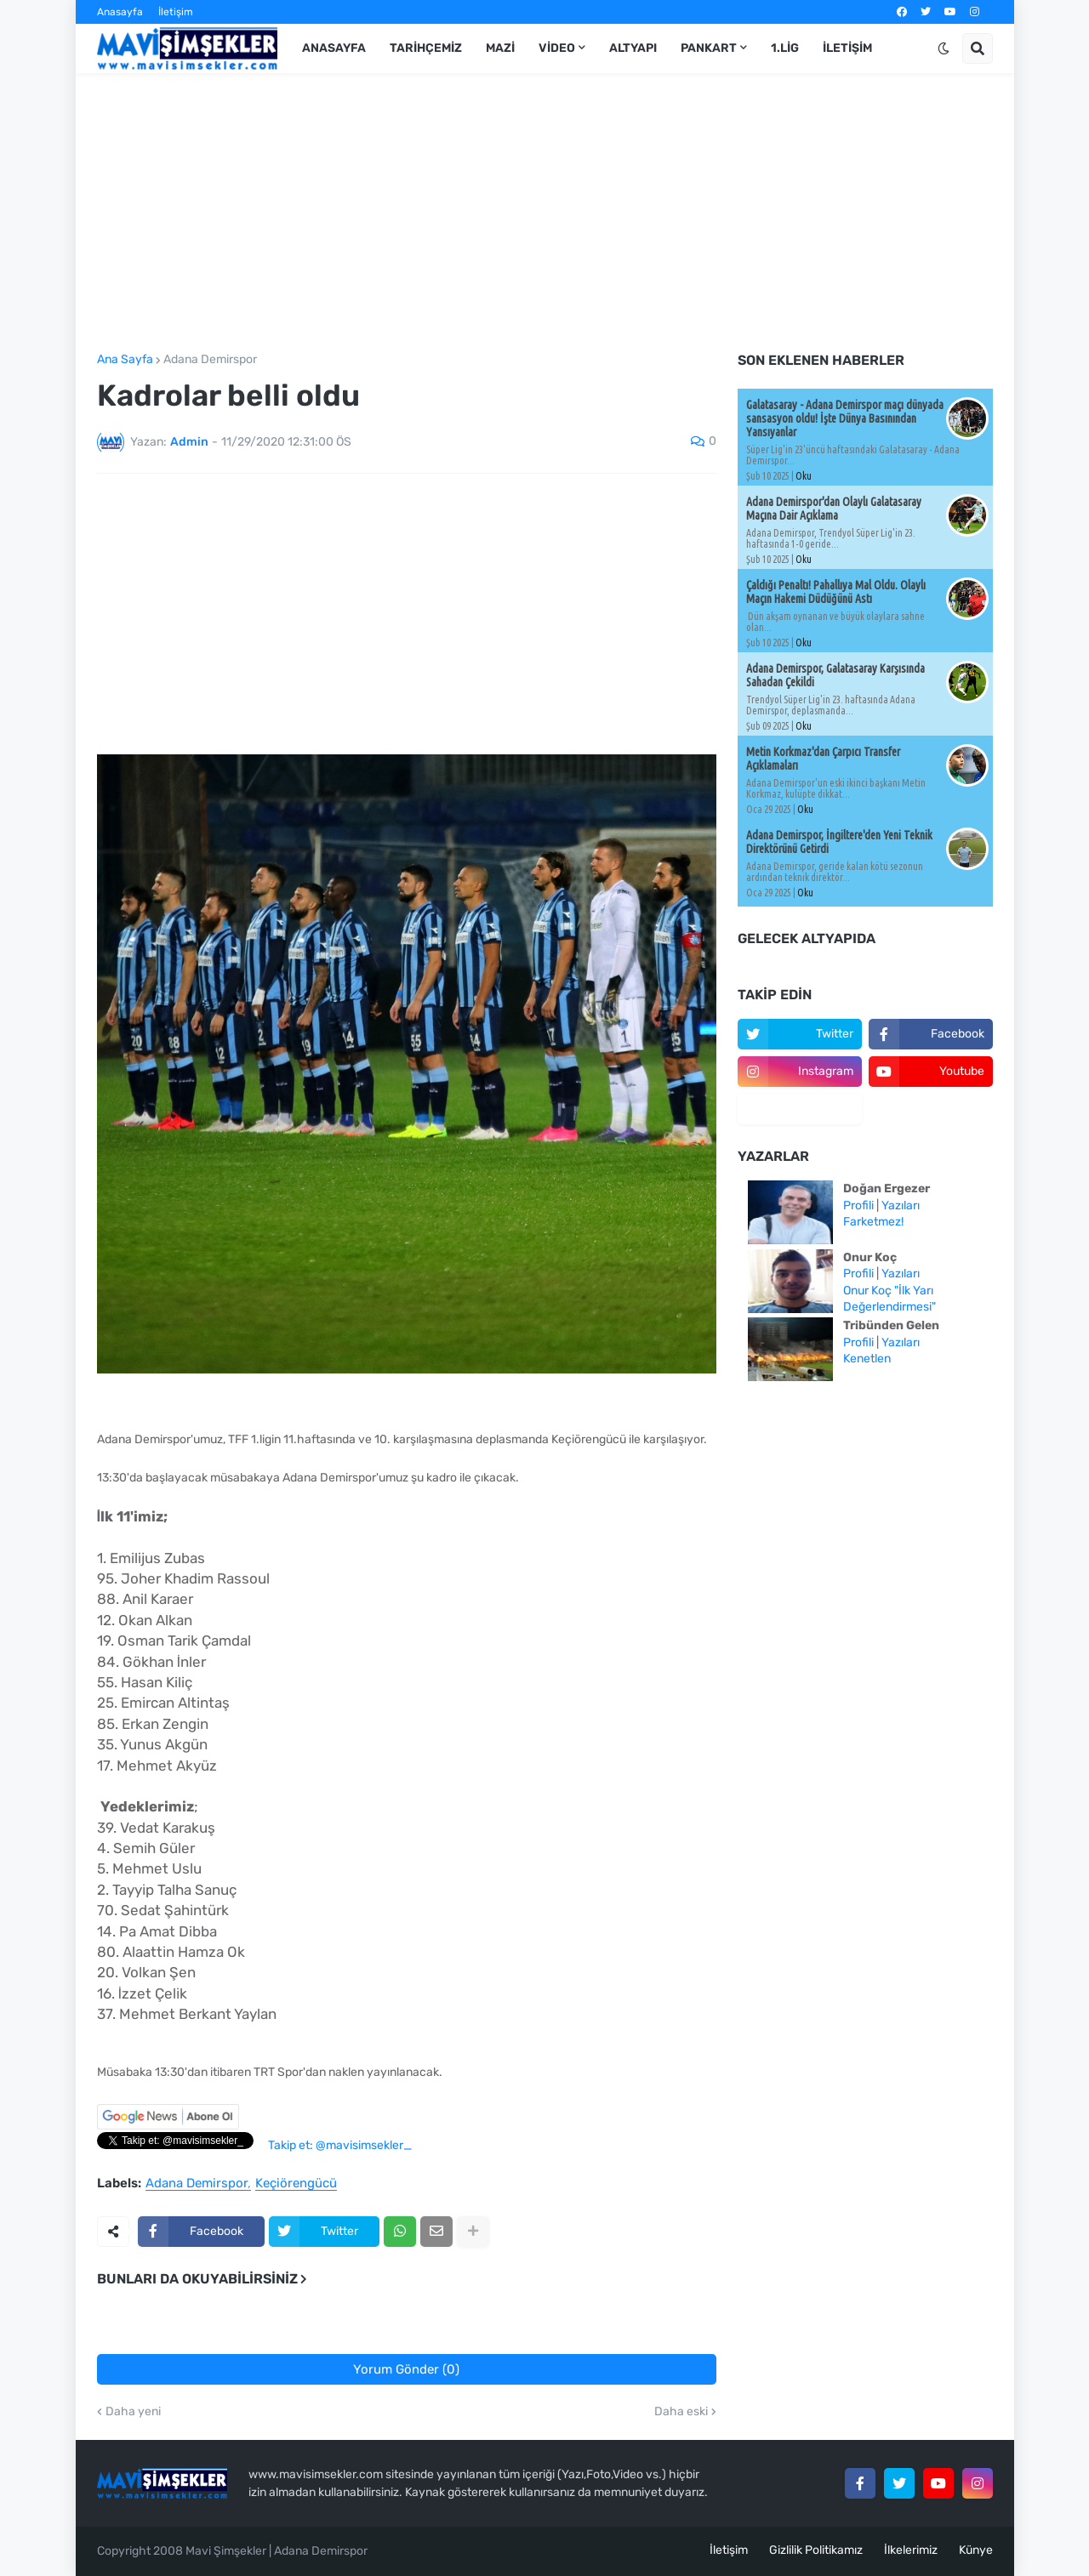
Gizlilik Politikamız (816, 2550)
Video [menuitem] (557, 48)
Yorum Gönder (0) (406, 2369)
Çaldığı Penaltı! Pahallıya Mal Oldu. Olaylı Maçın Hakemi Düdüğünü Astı (836, 592)
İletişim (175, 12)
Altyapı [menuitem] (633, 48)
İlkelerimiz (911, 2550)
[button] (943, 48)
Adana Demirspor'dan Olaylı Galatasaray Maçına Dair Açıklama (833, 508)
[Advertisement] (545, 213)
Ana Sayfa (125, 360)
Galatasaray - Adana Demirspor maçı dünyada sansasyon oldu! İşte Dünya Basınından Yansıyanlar (845, 418)
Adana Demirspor (210, 360)
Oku (803, 475)
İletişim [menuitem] (847, 48)
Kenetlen (867, 1358)
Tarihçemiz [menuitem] (426, 48)
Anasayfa (120, 12)
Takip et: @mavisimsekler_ (340, 2145)
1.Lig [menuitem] (785, 48)
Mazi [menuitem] (500, 48)
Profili (858, 1205)
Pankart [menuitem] (709, 48)
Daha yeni (133, 2412)
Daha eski (681, 2412)
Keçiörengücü (296, 2184)
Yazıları (900, 1205)
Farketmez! (873, 1221)
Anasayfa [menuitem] (334, 48)
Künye (976, 2550)
